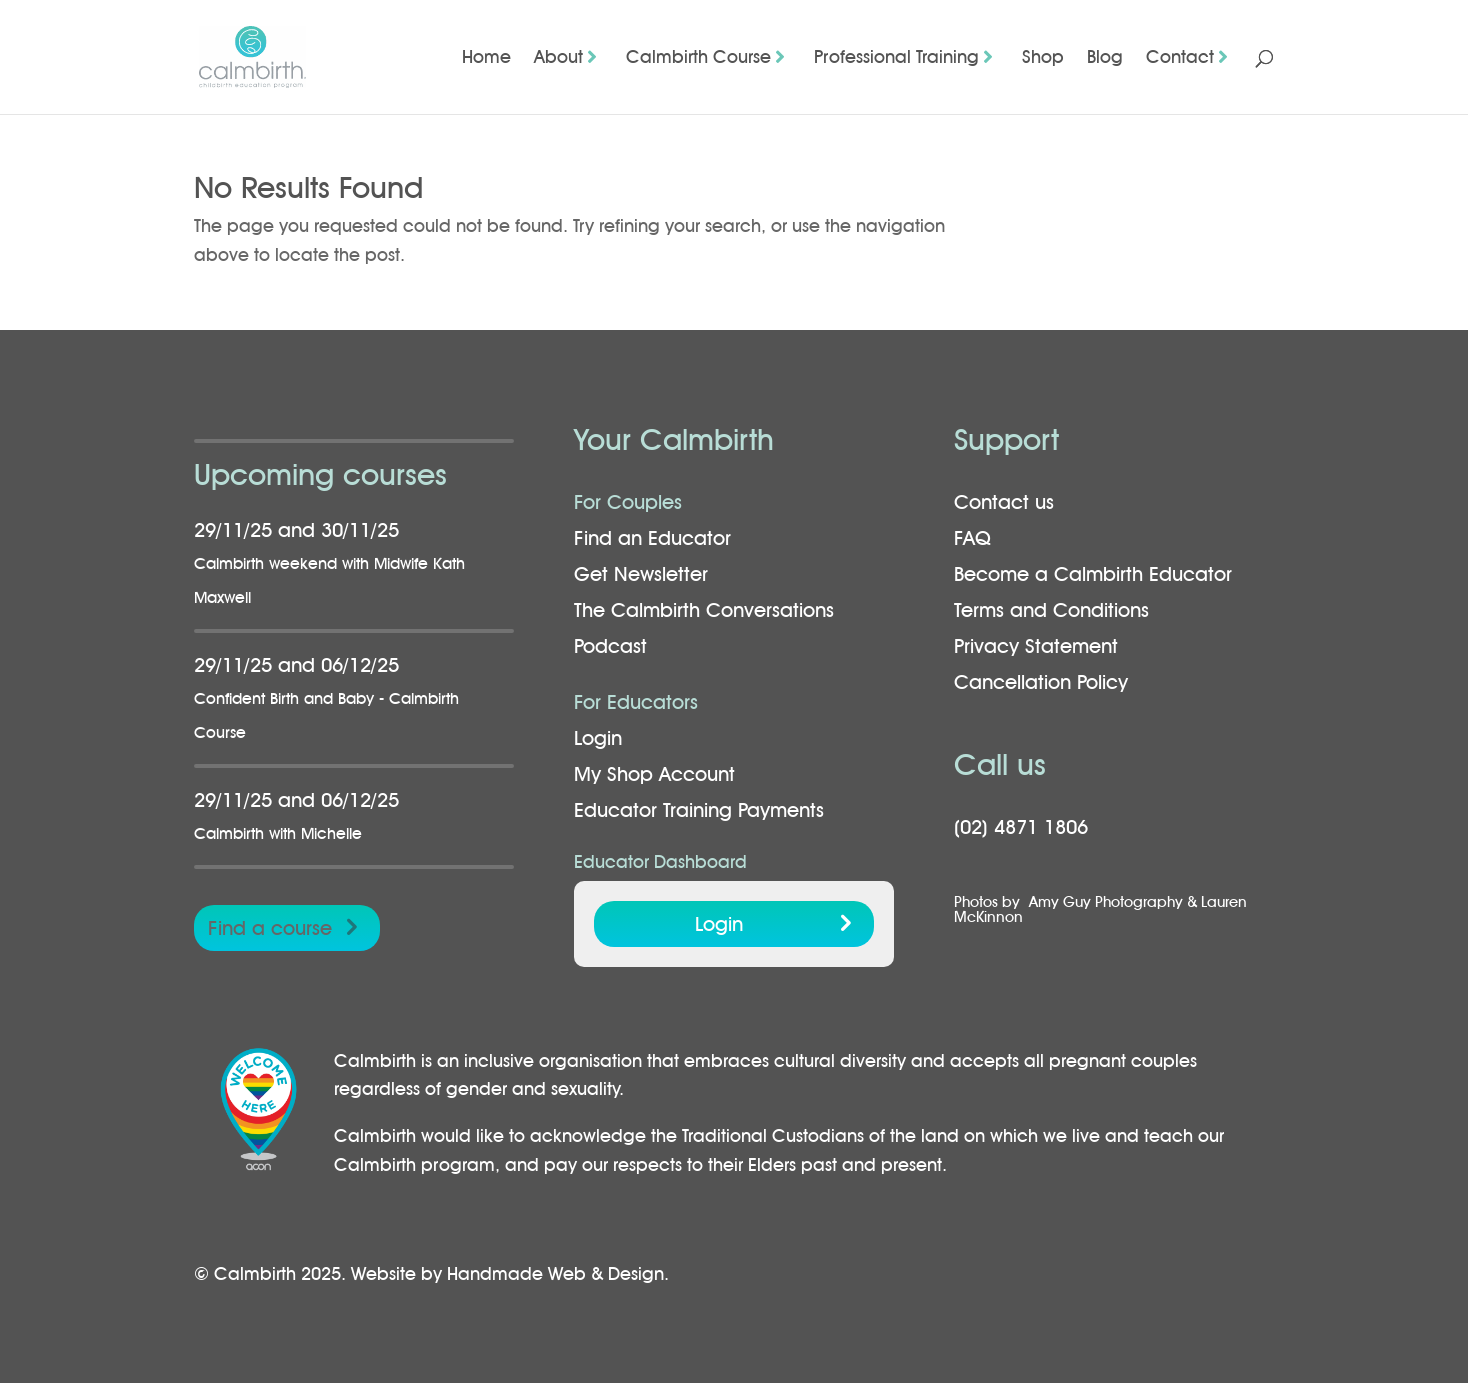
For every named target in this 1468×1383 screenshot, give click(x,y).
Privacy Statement (1036, 646)
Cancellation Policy (1041, 682)
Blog (1105, 58)
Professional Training (896, 58)
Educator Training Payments (699, 810)
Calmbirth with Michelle (278, 833)
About (558, 58)
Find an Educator (652, 538)
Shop (1043, 58)
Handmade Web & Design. (558, 1273)
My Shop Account (654, 774)
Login (598, 738)
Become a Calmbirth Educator (1093, 574)
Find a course (270, 928)
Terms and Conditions (1051, 610)
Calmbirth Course (698, 58)
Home (486, 58)
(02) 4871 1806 (1021, 827)
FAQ (972, 538)
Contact (1180, 58)
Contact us (1004, 502)
